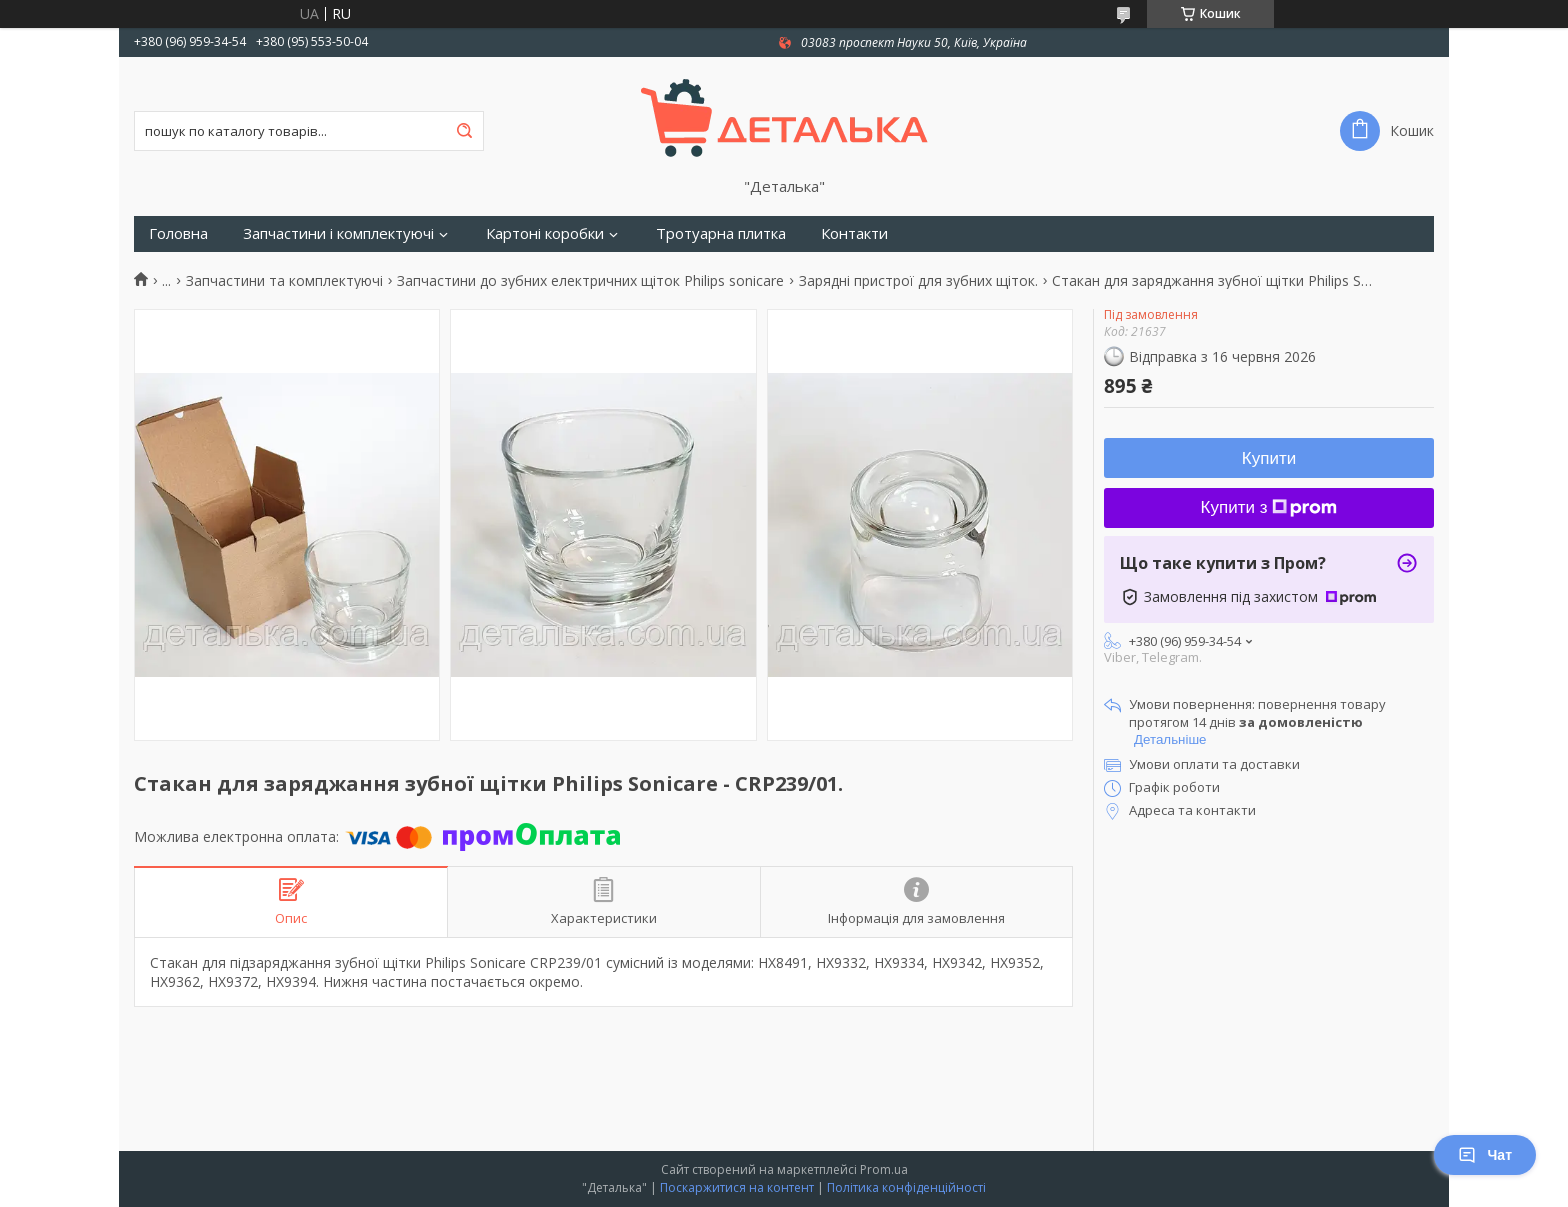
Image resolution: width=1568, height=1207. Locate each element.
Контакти (854, 233)
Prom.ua (884, 1169)
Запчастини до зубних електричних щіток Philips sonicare (590, 281)
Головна (178, 233)
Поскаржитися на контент (737, 1187)
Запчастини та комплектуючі (284, 281)
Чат (1485, 1155)
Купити (1269, 458)
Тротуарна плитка (721, 233)
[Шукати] (464, 131)
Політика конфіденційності (906, 1187)
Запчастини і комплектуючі (338, 233)
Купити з (1269, 507)
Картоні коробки (545, 233)
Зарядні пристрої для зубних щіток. (918, 281)
